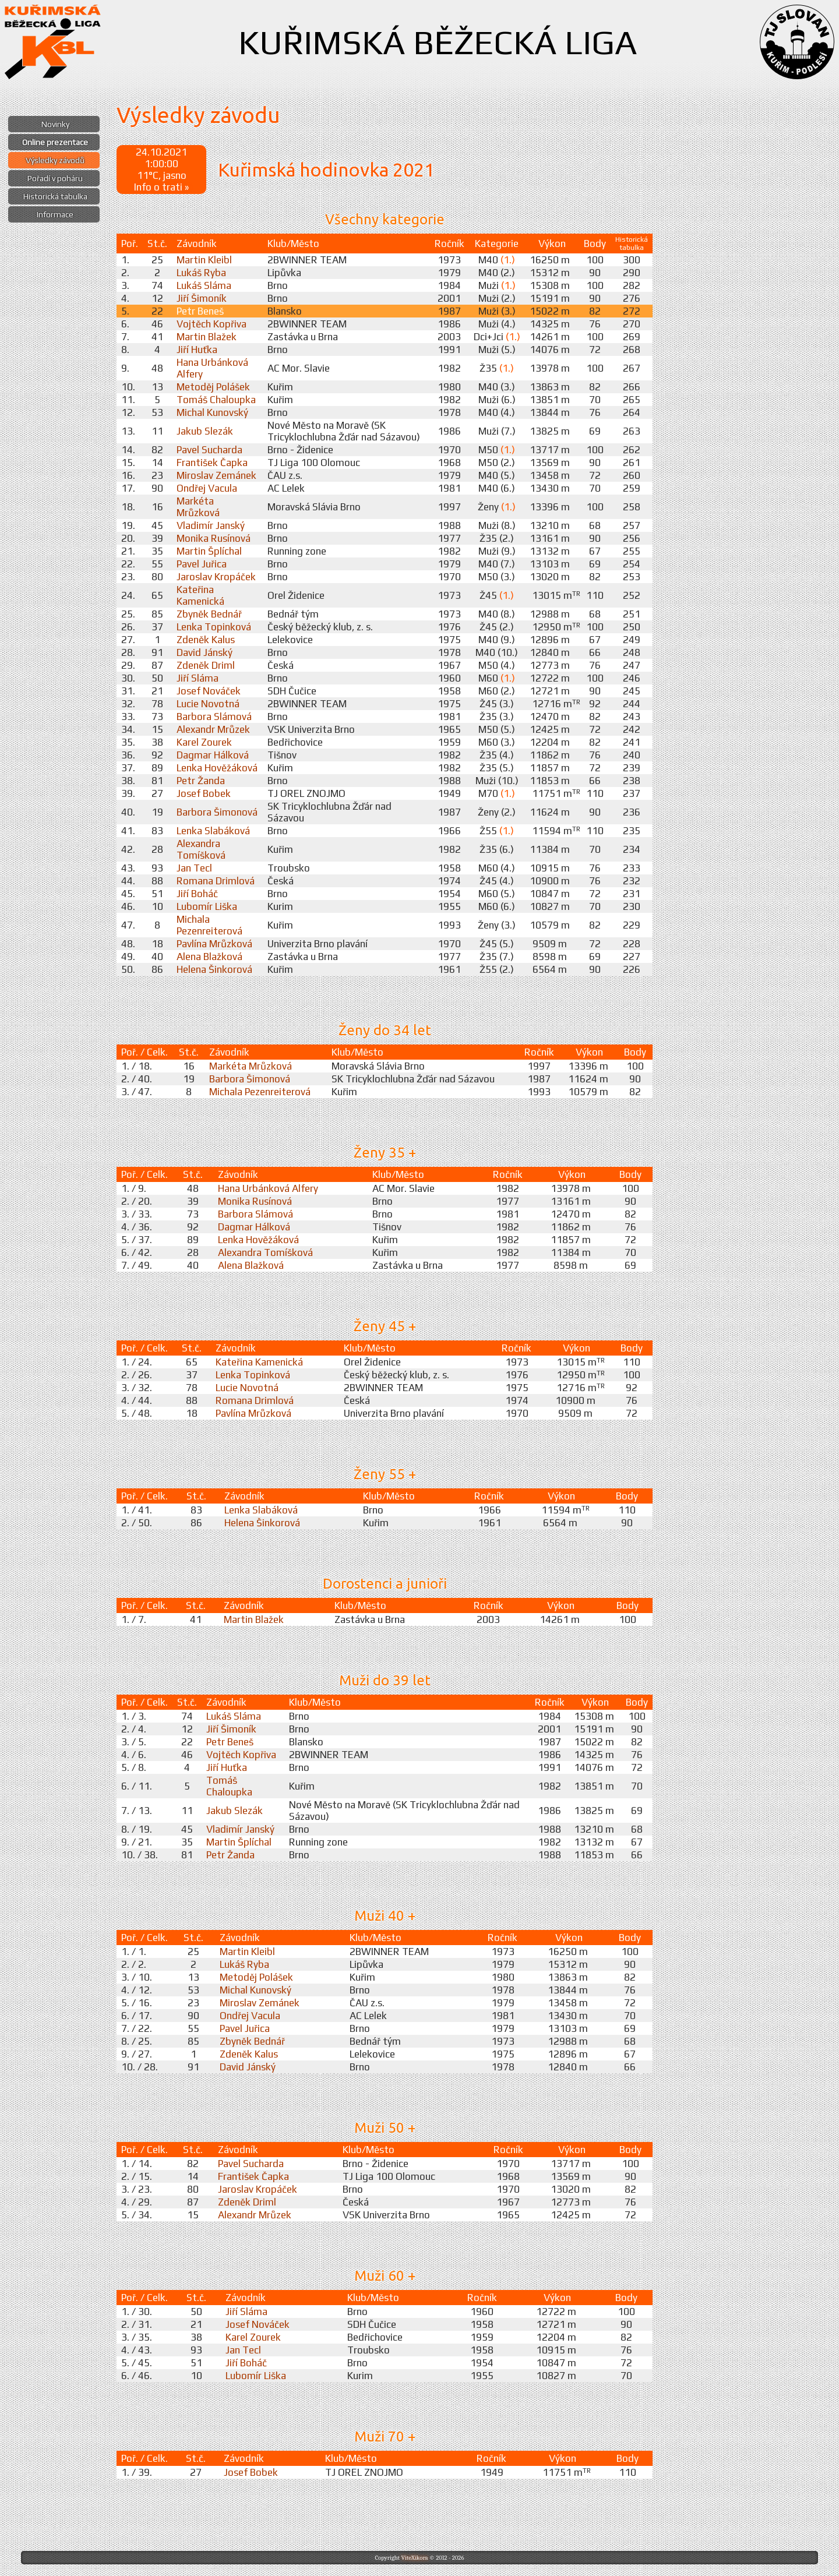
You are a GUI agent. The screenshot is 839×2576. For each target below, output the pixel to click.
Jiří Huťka (197, 349)
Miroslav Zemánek (216, 475)
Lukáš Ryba (201, 272)
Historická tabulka (55, 196)
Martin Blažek (207, 337)
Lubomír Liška (207, 906)
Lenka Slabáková (213, 831)
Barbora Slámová (214, 716)
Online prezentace (55, 142)
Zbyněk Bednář (209, 614)
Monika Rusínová (214, 538)
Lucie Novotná (208, 704)
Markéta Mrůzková (198, 506)
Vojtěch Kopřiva (211, 324)
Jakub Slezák (205, 431)
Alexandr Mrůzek (213, 729)
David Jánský (204, 652)
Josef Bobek (204, 793)
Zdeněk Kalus (206, 639)
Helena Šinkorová (214, 969)
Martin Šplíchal (209, 551)
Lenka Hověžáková (217, 768)
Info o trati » (161, 187)
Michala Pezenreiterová (209, 925)
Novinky (55, 124)
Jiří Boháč (197, 893)
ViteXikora (414, 2557)
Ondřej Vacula (207, 488)
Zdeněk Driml (206, 665)
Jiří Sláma (197, 678)
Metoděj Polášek (213, 387)
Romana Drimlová (216, 881)
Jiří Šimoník (202, 298)
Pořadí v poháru (55, 178)
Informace (55, 214)
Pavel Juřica (202, 564)
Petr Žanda (201, 780)
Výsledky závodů (55, 160)
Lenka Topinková (214, 627)
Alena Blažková (209, 956)
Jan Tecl (194, 868)
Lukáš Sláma (204, 285)
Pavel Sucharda (209, 450)
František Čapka (212, 462)
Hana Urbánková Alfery (268, 1188)
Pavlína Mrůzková (214, 944)
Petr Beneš (200, 311)
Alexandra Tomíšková (201, 849)
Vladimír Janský (211, 525)
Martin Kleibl (204, 260)
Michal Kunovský (212, 412)
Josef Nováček (209, 691)
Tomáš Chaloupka (216, 399)
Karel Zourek (204, 742)
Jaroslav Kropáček (216, 577)
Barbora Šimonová (217, 812)
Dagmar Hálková (213, 755)
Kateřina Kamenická (200, 595)
